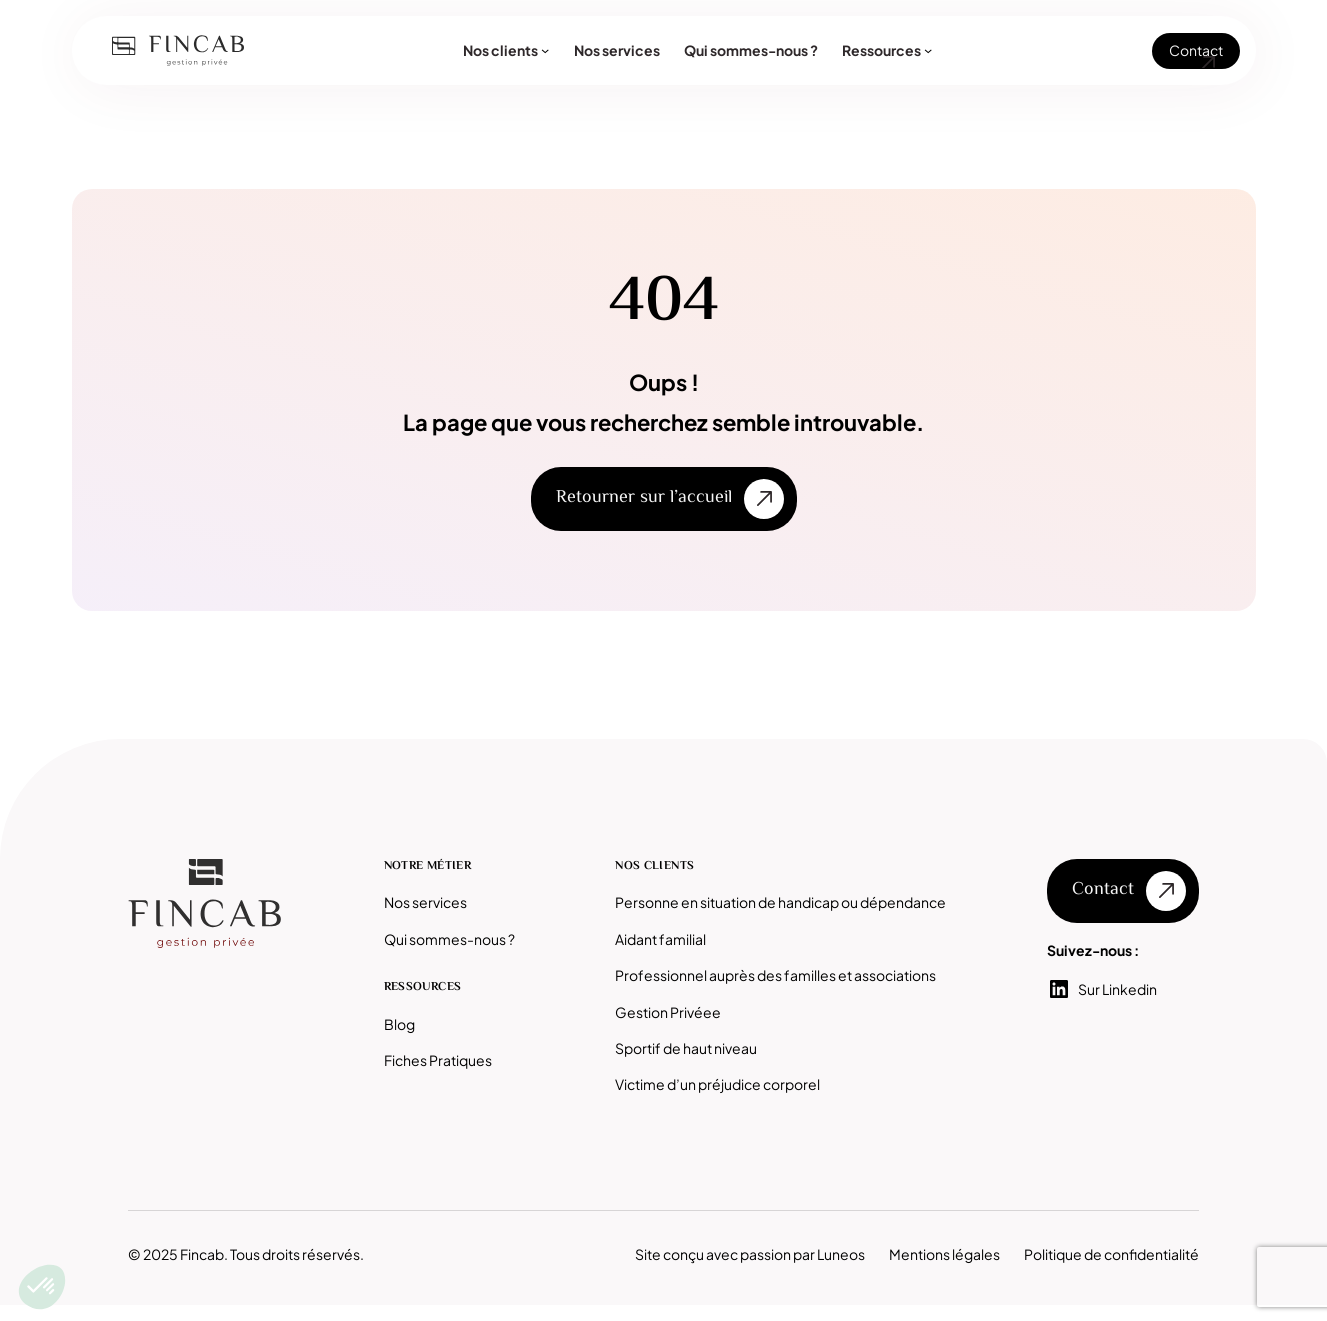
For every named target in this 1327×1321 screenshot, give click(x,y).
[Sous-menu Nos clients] (545, 50)
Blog (399, 1024)
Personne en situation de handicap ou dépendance (780, 902)
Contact (1196, 50)
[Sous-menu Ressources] (928, 50)
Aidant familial (660, 939)
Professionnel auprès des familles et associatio (768, 975)
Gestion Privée (663, 1012)
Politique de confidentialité (1111, 1254)
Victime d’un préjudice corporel (717, 1084)
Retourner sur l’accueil (644, 498)
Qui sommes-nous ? (449, 939)
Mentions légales (944, 1254)
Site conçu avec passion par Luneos (750, 1254)
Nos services (425, 902)
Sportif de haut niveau (686, 1048)
